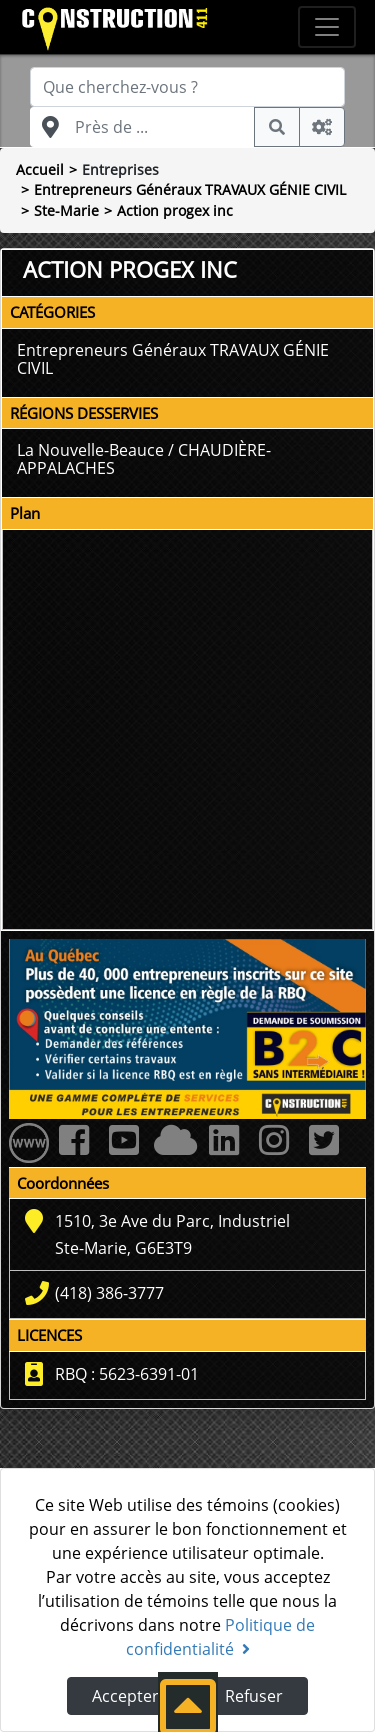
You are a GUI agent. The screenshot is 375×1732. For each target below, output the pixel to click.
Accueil (40, 169)
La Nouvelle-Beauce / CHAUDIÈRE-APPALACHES (144, 459)
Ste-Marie (66, 210)
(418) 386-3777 (109, 1293)
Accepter (125, 1696)
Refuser (254, 1696)
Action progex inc (175, 210)
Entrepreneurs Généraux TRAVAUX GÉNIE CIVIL (190, 189)
